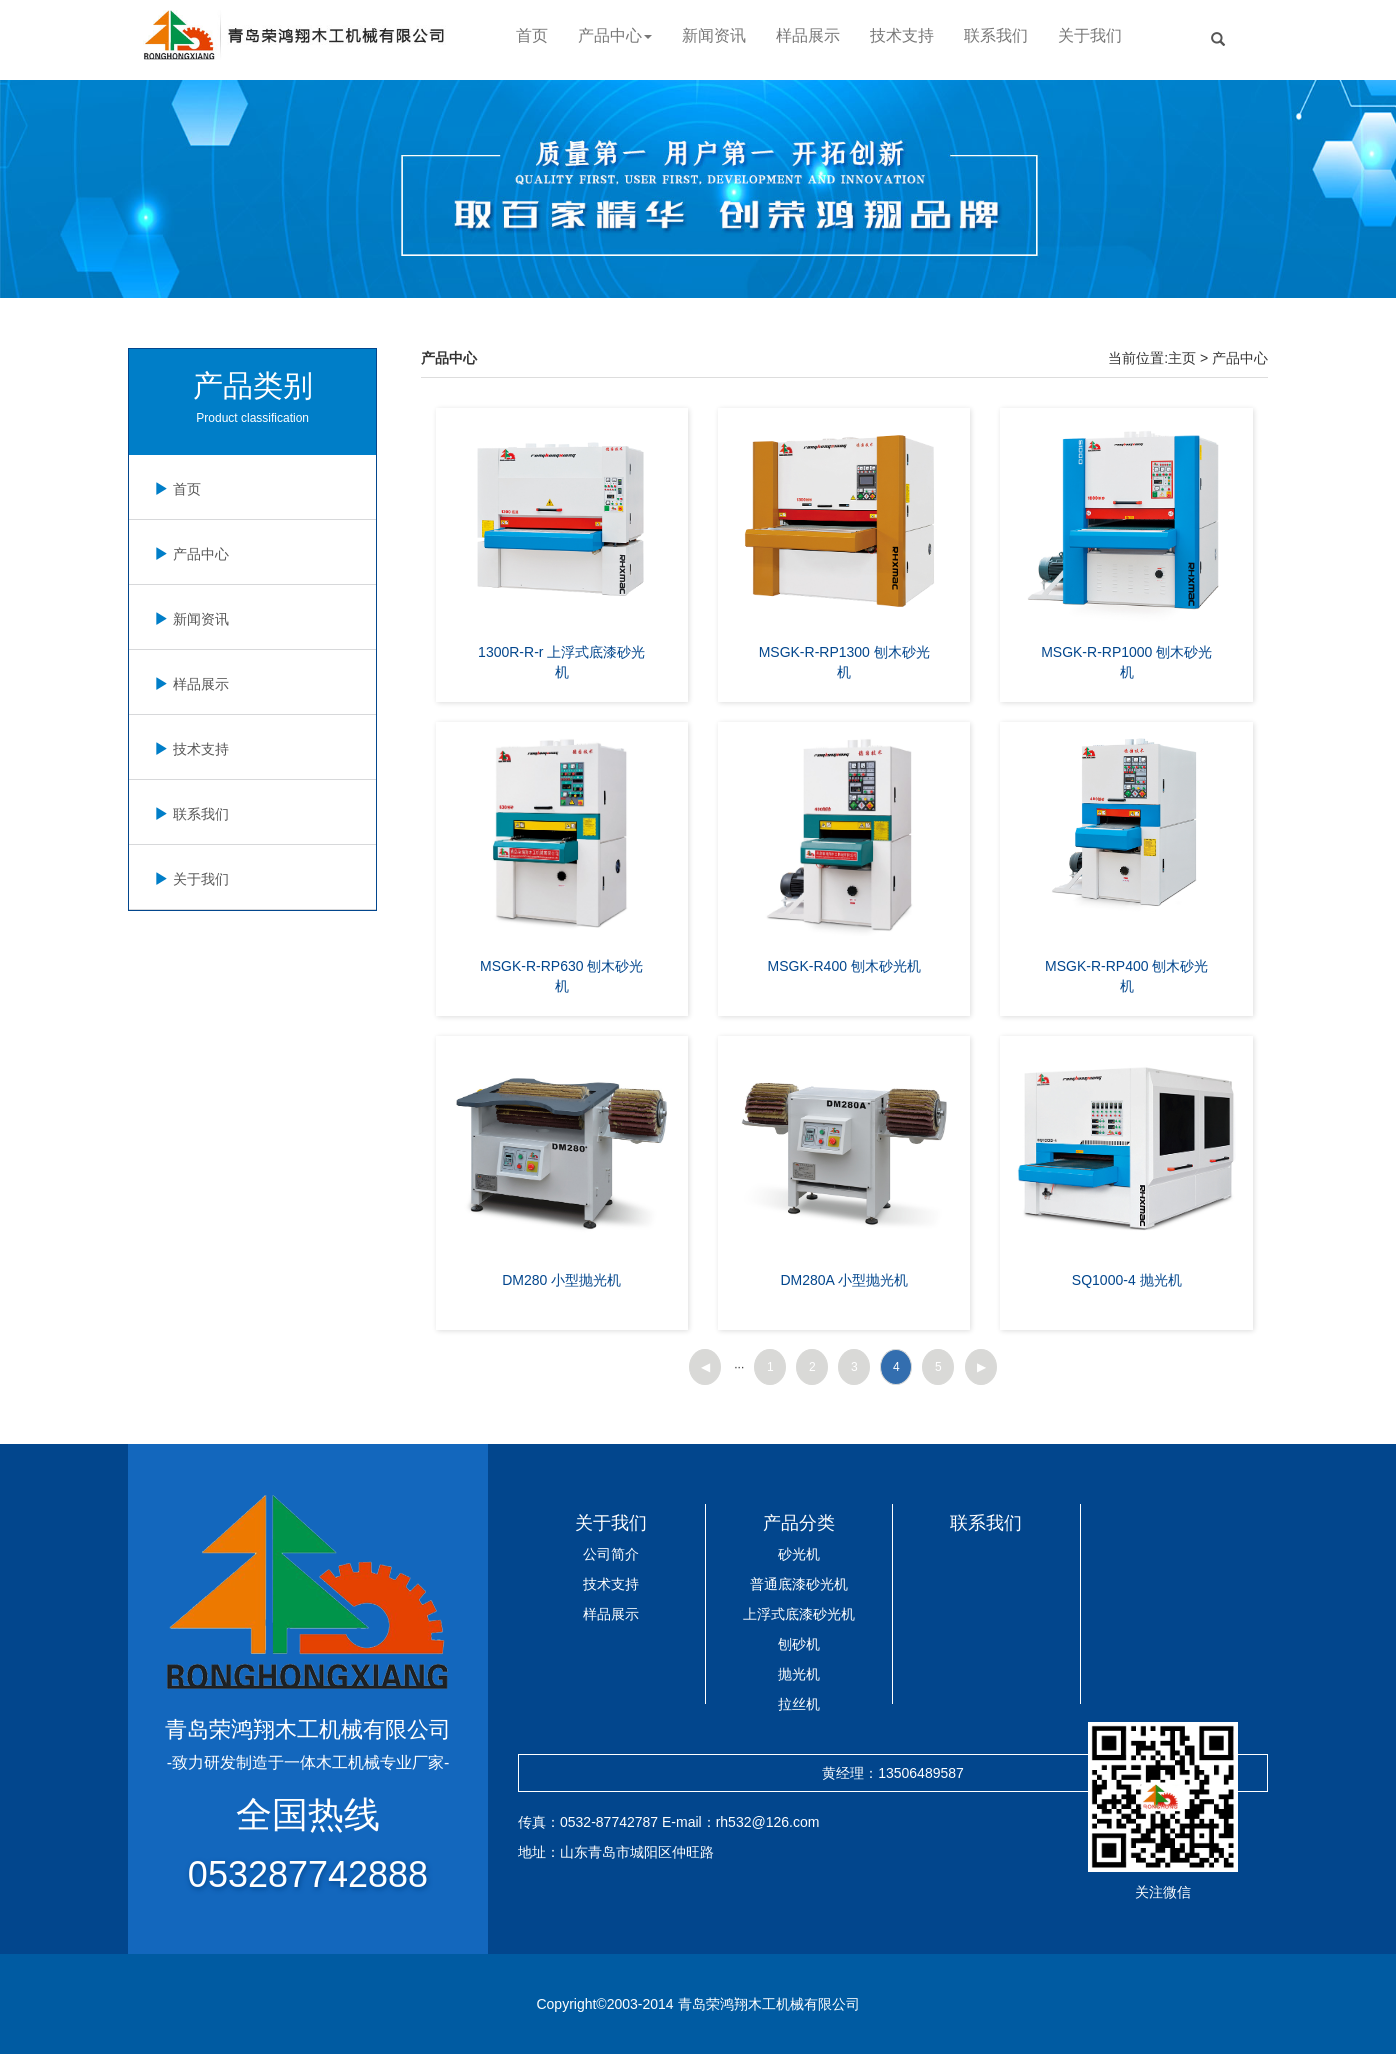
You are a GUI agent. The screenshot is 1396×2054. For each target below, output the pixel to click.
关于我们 (1090, 35)
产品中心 (189, 554)
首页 (532, 35)
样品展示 (808, 35)
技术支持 (902, 35)
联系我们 (996, 35)
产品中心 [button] (615, 35)
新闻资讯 (714, 35)
